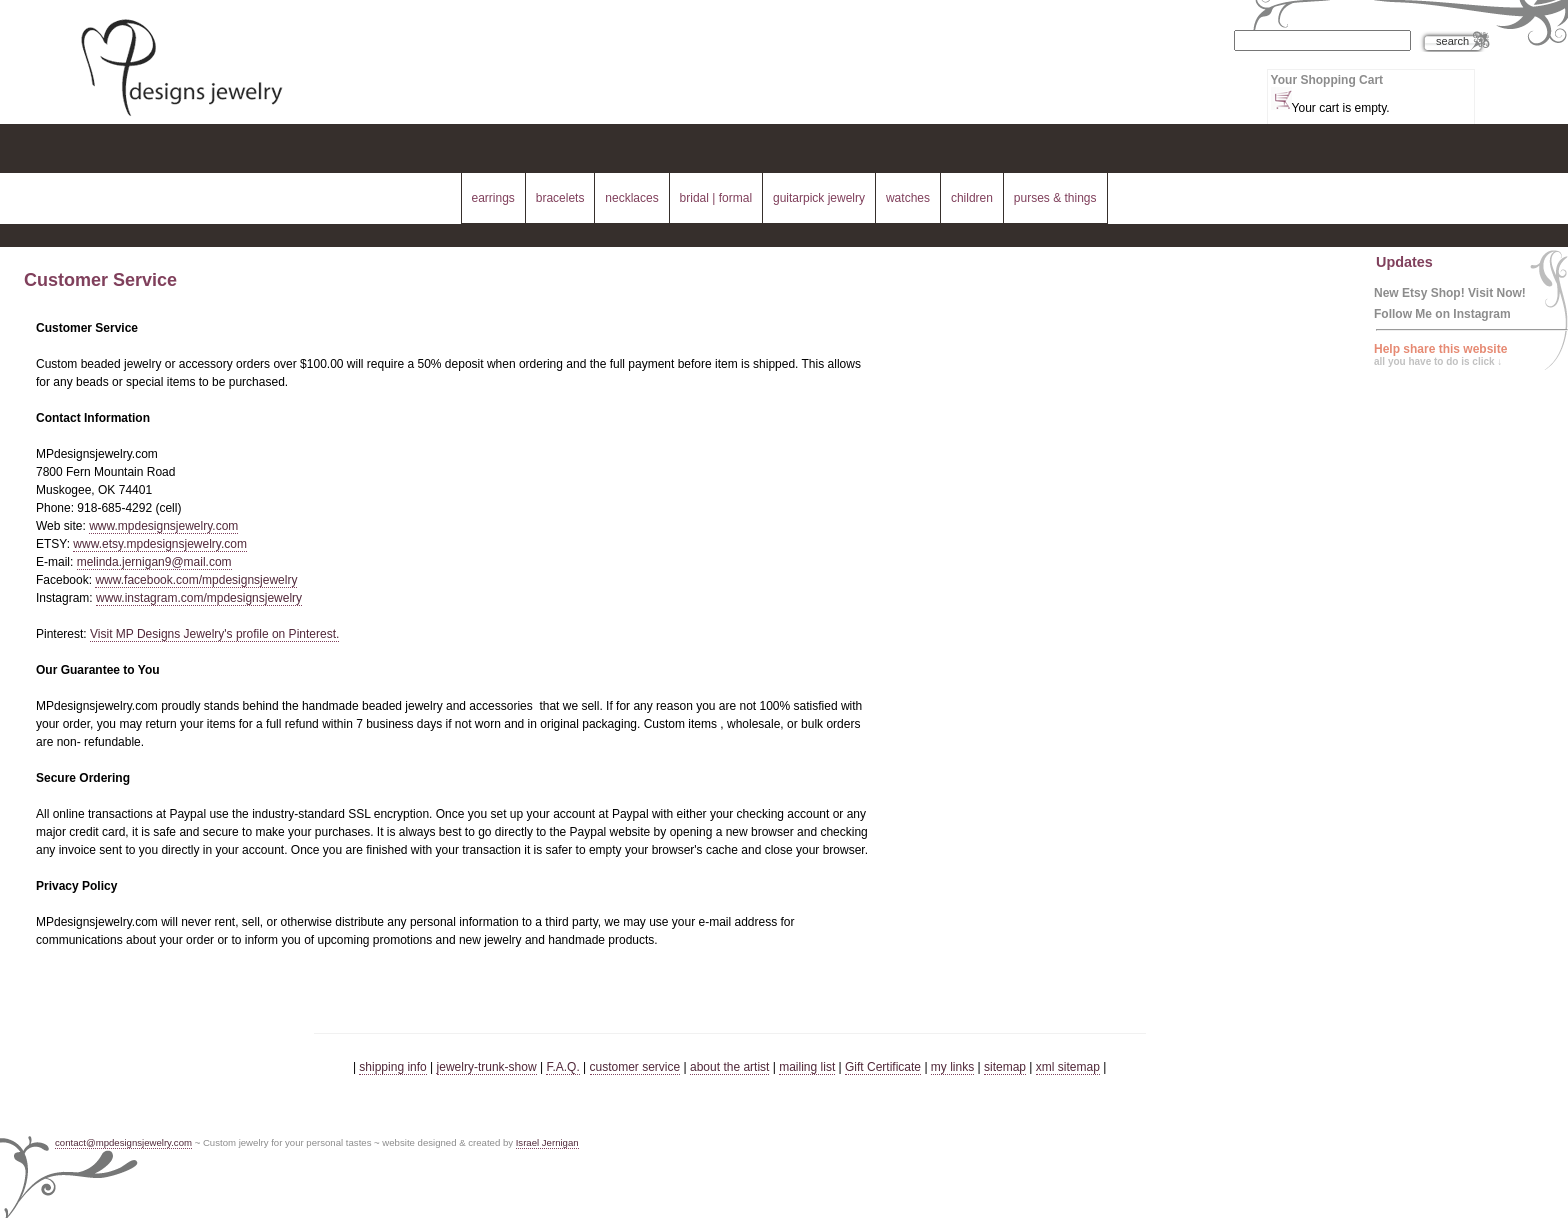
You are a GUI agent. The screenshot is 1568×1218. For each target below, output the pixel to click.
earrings (492, 198)
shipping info (392, 1067)
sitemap (1005, 1067)
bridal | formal (716, 198)
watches (908, 198)
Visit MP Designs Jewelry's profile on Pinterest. (214, 634)
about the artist (729, 1067)
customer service (635, 1067)
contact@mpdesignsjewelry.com (123, 1142)
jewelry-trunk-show (487, 1067)
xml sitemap (1068, 1067)
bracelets (560, 198)
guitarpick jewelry (819, 198)
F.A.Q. (562, 1067)
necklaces (631, 198)
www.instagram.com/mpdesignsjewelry (199, 598)
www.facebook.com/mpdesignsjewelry (196, 580)
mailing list (807, 1067)
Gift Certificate (883, 1067)
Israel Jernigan (547, 1142)
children (972, 198)
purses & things (1055, 198)
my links (952, 1067)
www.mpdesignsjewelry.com (163, 526)
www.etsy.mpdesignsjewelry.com (160, 544)
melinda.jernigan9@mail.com (154, 562)
